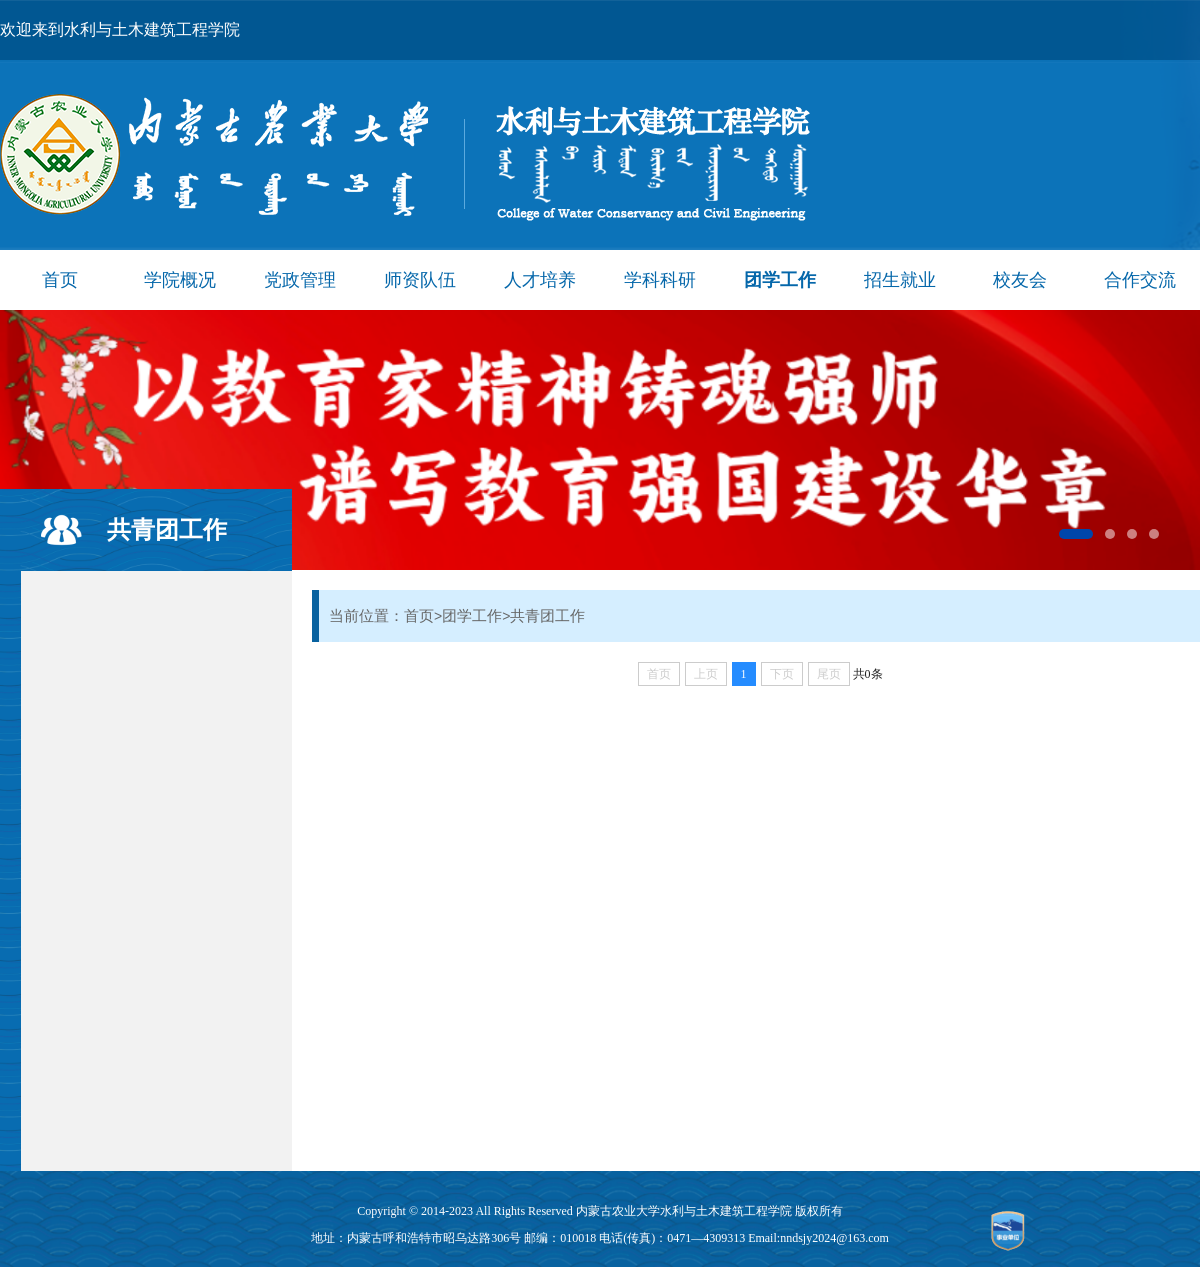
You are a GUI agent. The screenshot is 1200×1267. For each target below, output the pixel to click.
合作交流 (1140, 280)
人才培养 (540, 280)
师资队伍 (420, 280)
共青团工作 (167, 529)
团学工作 (780, 280)
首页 (60, 280)
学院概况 (180, 280)
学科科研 (660, 280)
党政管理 (300, 280)
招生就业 (900, 280)
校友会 (1020, 280)
